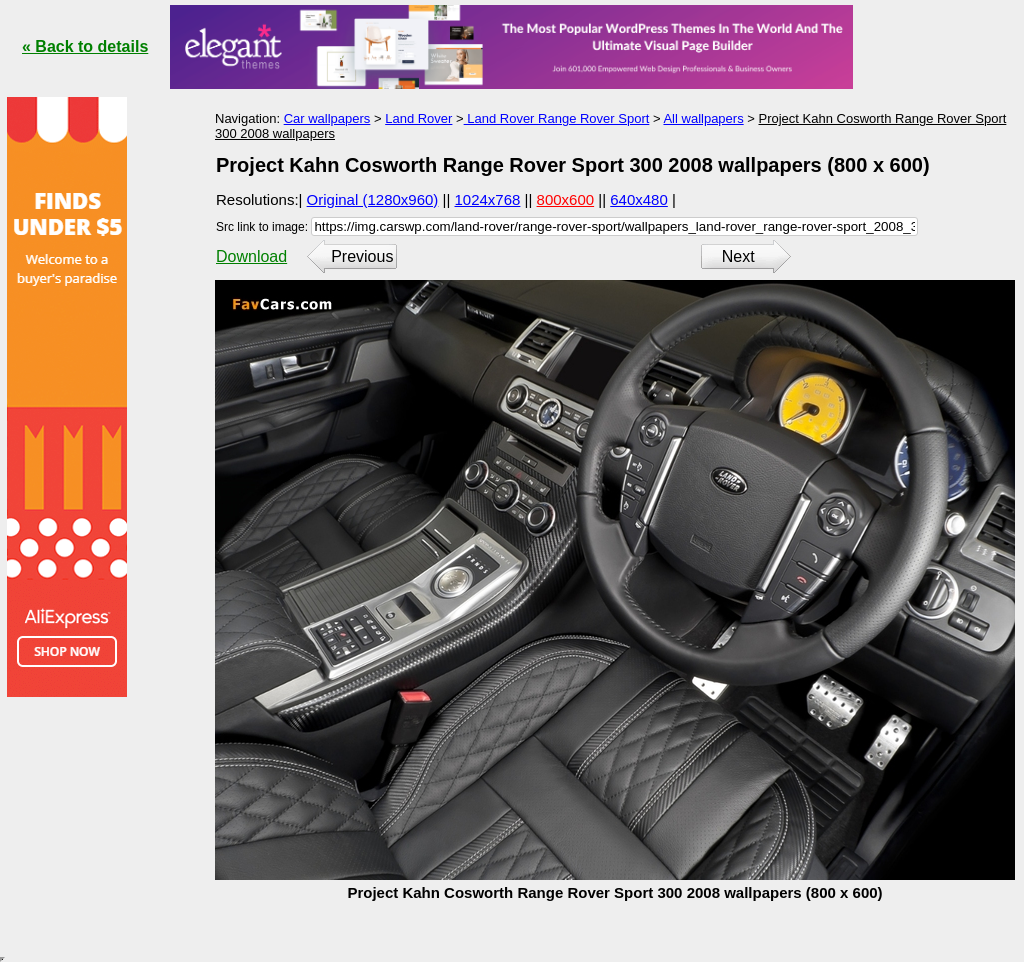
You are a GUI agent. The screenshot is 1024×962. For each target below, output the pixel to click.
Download (251, 256)
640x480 (639, 199)
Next (738, 256)
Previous (362, 256)
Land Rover (418, 118)
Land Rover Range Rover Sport (557, 118)
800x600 (566, 199)
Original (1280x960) (373, 199)
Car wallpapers (327, 118)
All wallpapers (703, 118)
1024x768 (488, 199)
